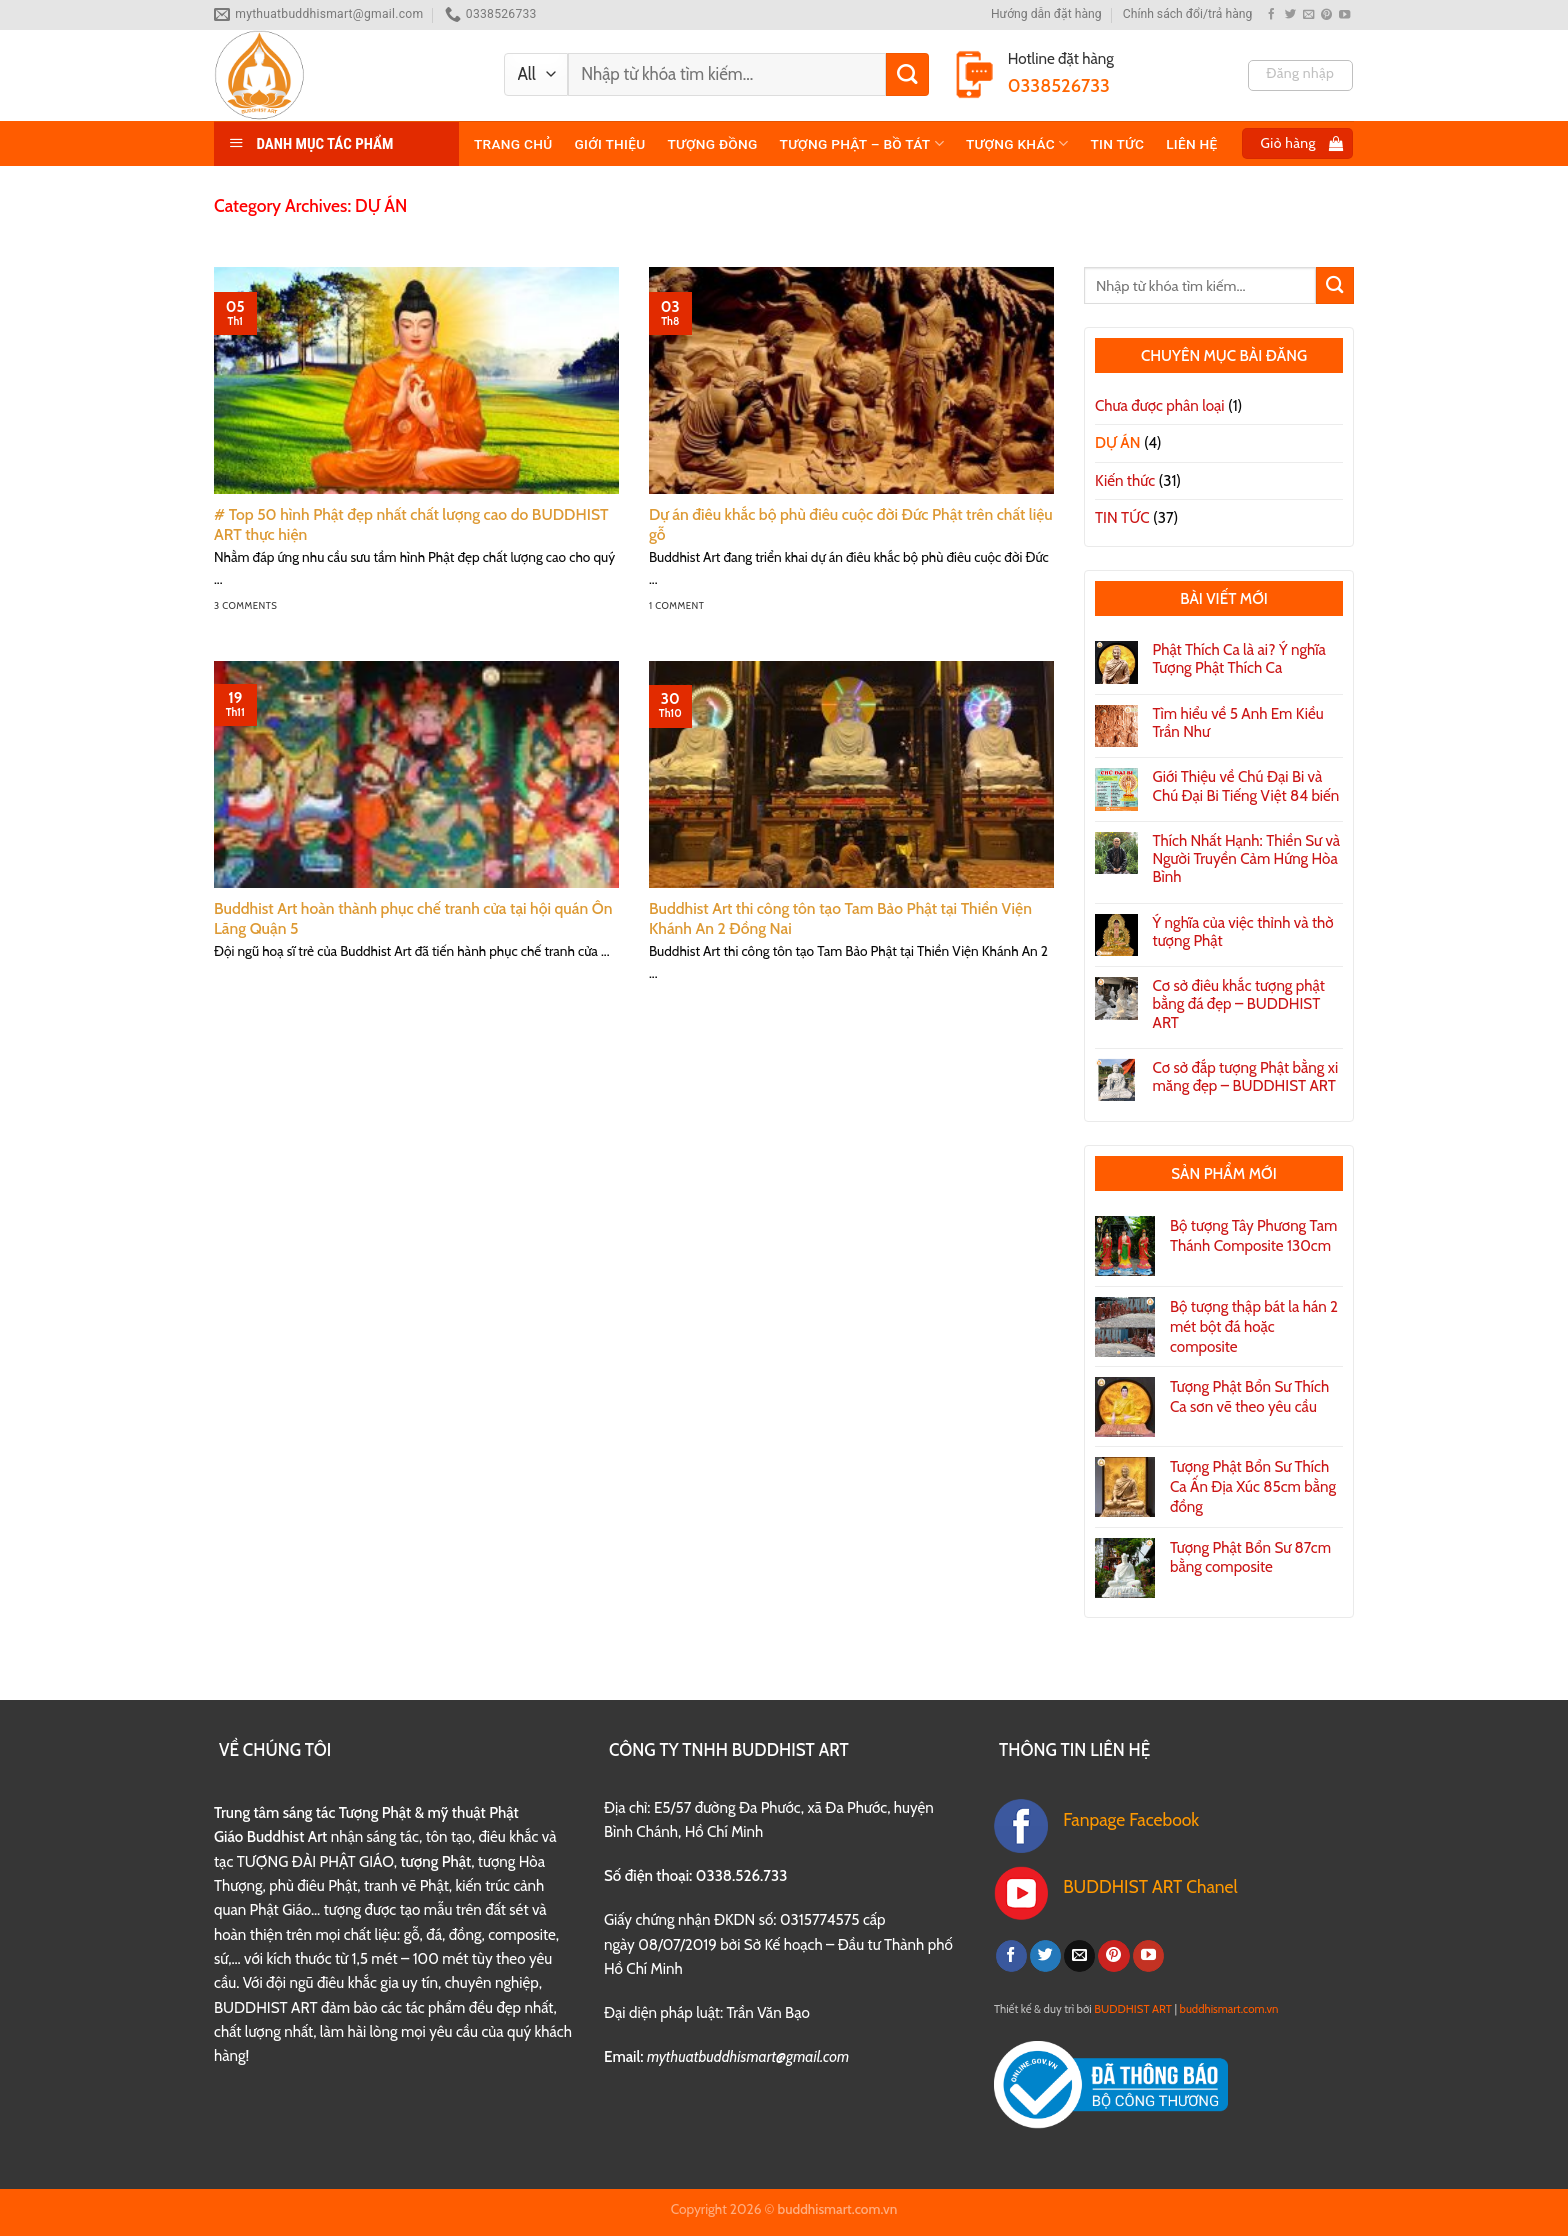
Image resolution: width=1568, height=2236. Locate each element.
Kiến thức (1125, 480)
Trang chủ (513, 144)
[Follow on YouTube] (1344, 15)
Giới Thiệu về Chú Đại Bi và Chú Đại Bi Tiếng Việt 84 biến (1246, 786)
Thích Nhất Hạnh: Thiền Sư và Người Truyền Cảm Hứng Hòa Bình (1247, 859)
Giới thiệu (609, 144)
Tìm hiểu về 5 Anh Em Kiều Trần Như (1238, 723)
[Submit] (907, 74)
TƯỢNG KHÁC (1017, 143)
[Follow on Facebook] (1271, 15)
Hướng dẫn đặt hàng (1046, 14)
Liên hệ (1191, 144)
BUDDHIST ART (1133, 2009)
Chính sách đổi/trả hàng (1188, 14)
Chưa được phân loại (1160, 405)
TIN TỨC (1117, 144)
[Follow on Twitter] (1290, 15)
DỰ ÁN (1118, 442)
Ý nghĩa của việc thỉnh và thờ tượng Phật (1243, 932)
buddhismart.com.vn (1229, 2009)
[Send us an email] (1308, 15)
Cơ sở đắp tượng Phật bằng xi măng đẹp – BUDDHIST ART (1246, 1077)
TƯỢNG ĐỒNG (712, 144)
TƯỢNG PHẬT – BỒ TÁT (862, 143)
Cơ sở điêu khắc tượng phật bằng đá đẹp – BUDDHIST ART (1239, 1004)
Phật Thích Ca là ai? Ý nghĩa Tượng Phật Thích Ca (1239, 659)
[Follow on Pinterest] (1326, 15)
